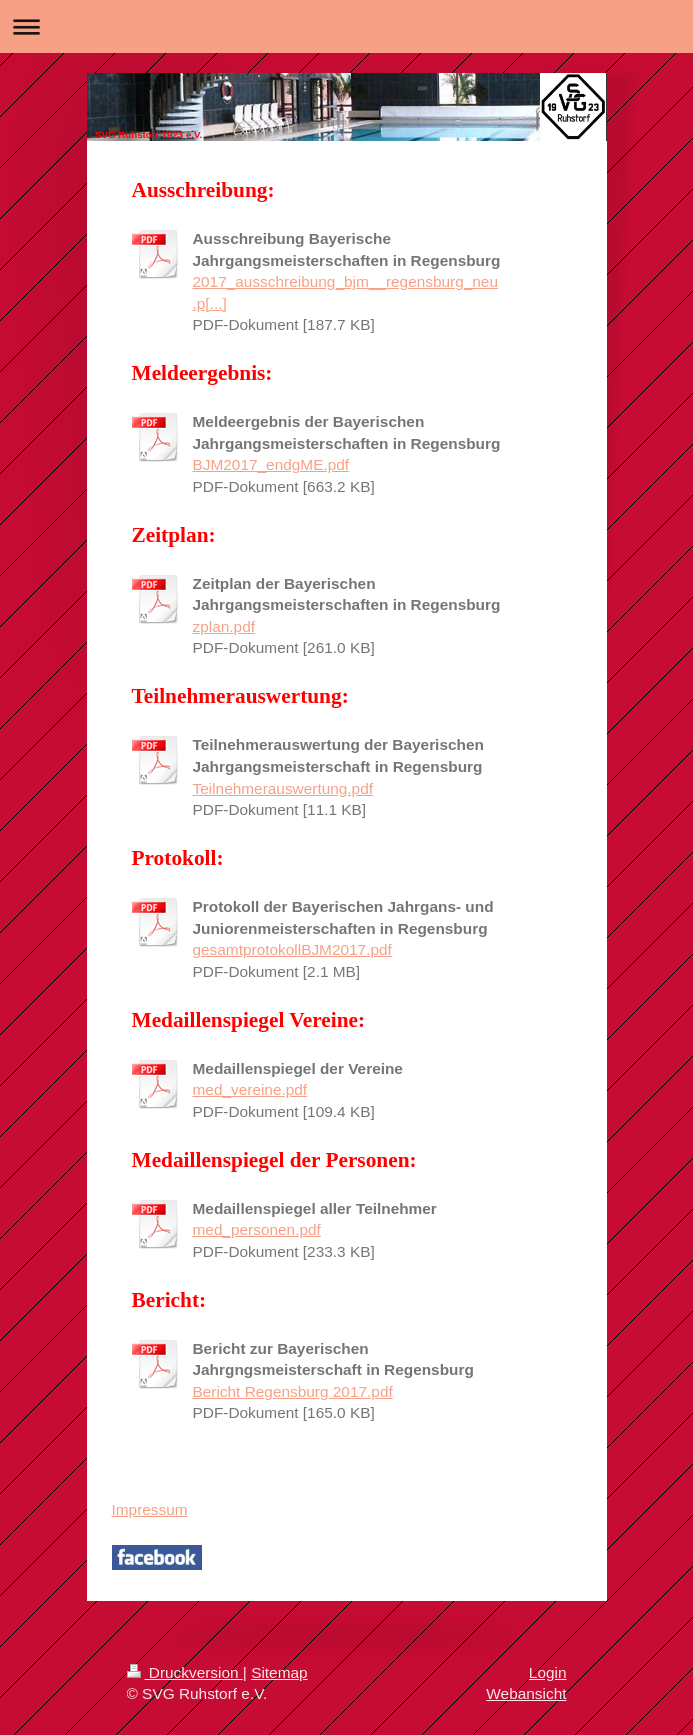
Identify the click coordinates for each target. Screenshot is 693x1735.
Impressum (150, 1509)
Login (548, 1672)
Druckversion (185, 1672)
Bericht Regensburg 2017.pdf (293, 1391)
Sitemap (279, 1672)
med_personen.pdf (257, 1229)
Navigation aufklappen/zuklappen (346, 26)
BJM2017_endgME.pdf (271, 464)
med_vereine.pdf (250, 1089)
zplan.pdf (224, 626)
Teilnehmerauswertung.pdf (283, 788)
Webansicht (526, 1693)
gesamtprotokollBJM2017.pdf (292, 949)
